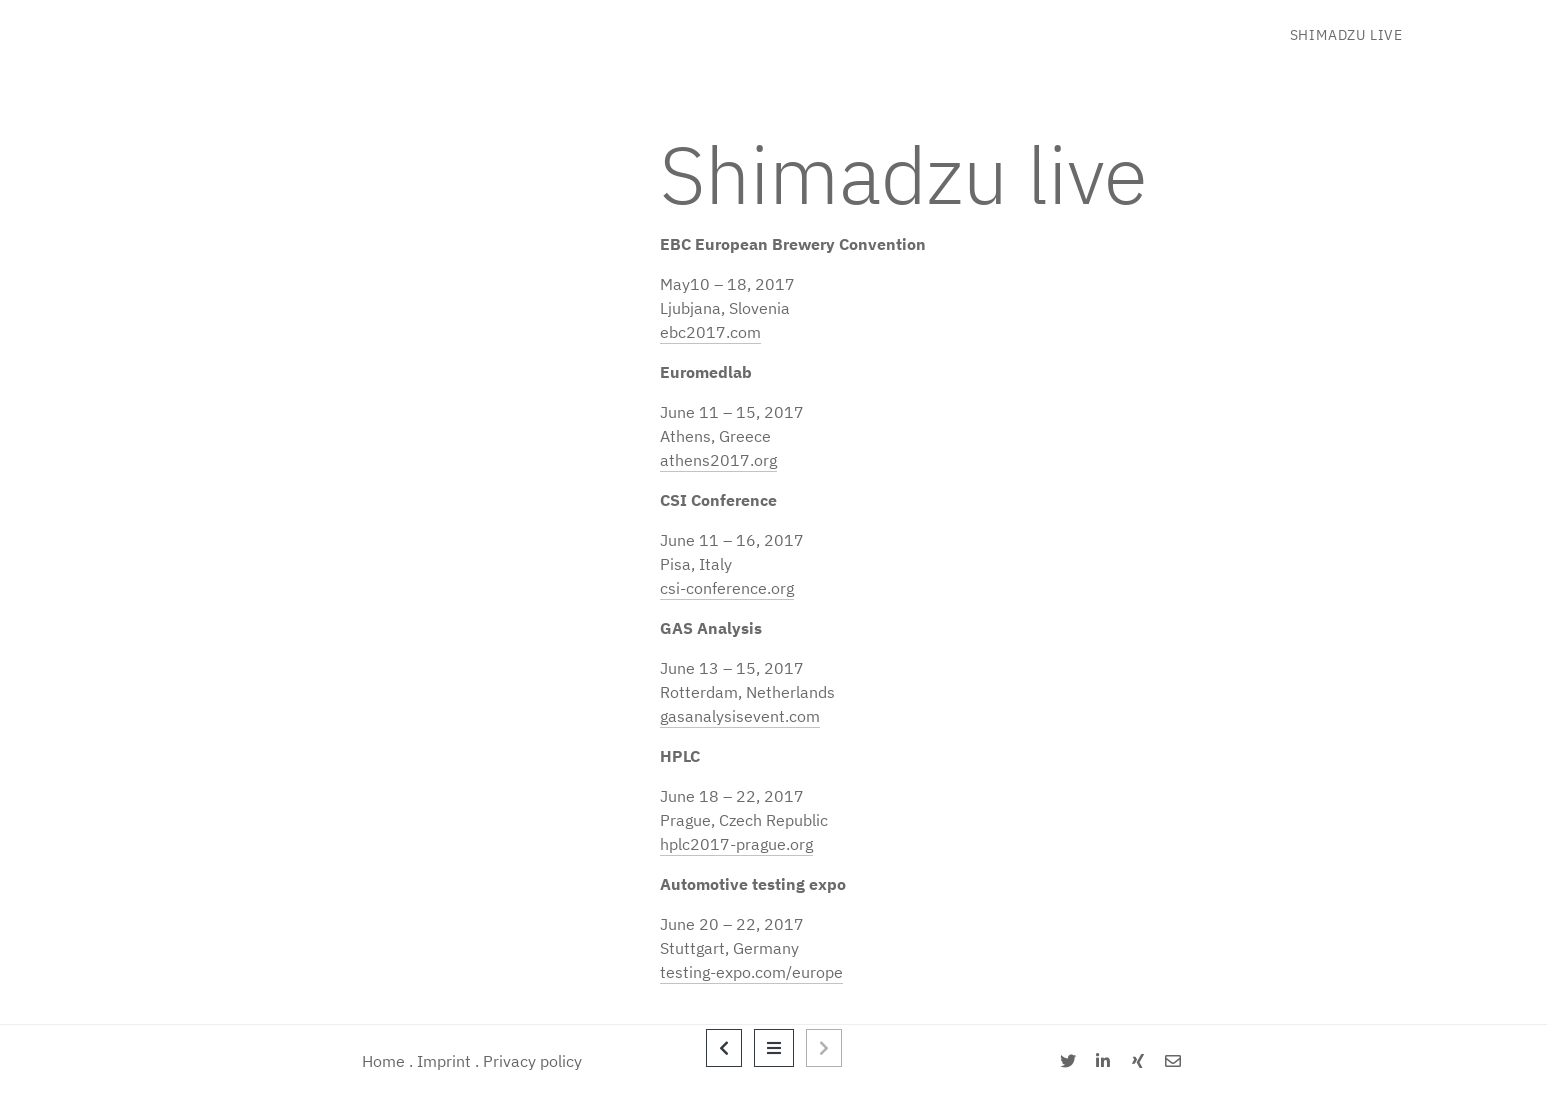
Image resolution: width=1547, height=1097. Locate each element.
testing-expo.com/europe (751, 972)
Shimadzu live (1346, 35)
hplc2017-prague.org (736, 844)
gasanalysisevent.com (740, 716)
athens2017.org (718, 460)
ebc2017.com (710, 332)
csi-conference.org (727, 588)
